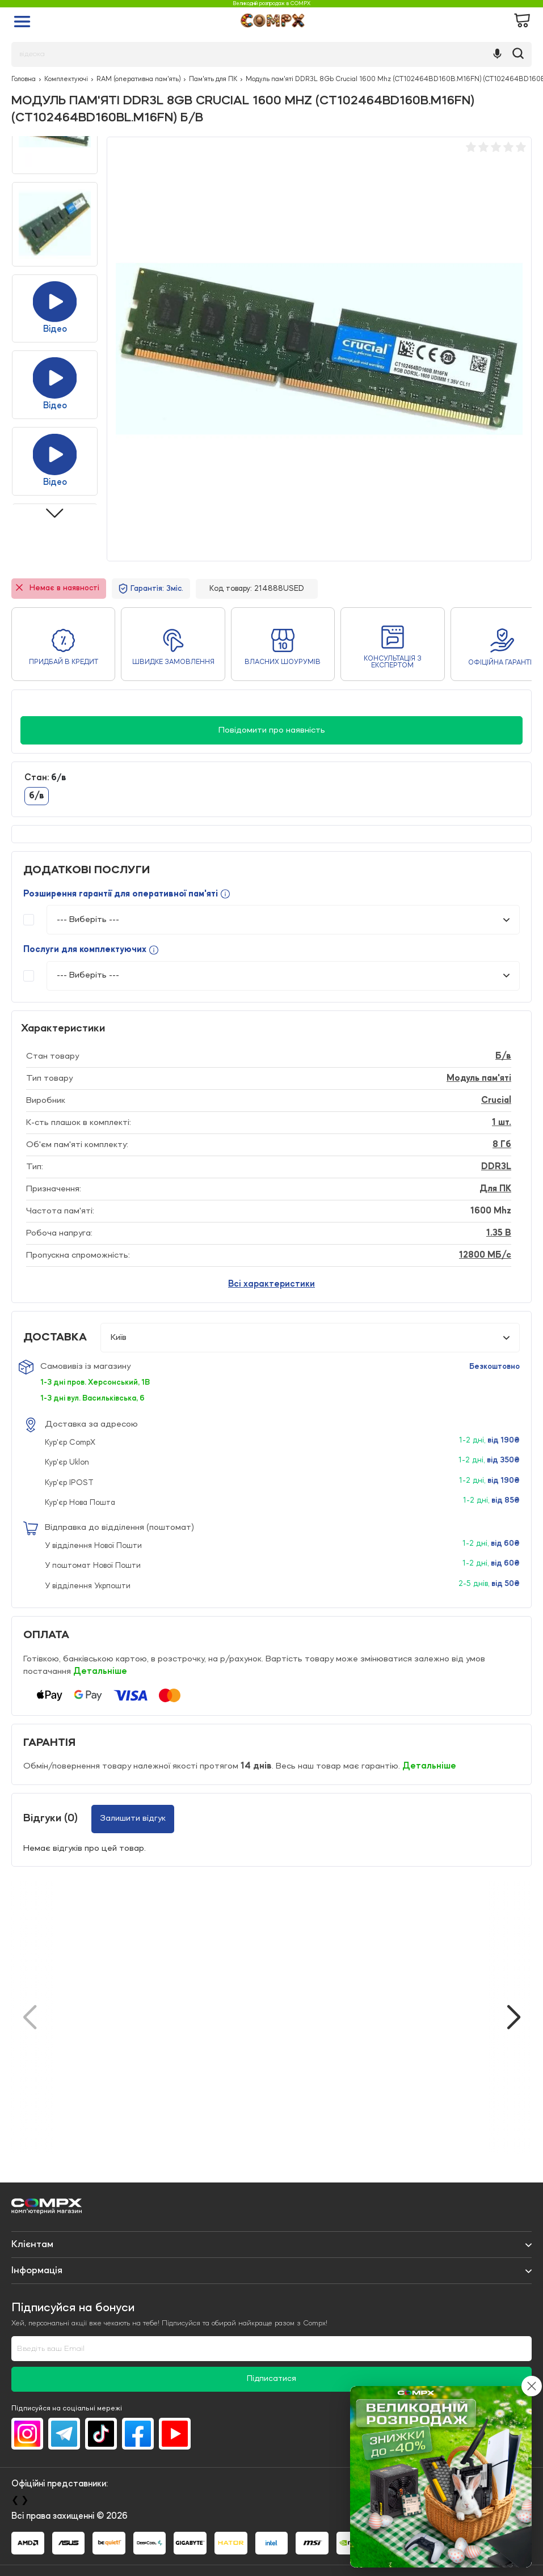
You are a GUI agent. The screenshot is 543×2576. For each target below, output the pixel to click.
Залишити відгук (133, 1818)
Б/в (503, 1056)
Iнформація (36, 2270)
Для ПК (495, 1189)
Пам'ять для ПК (213, 79)
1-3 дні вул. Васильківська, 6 (92, 1398)
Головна (23, 79)
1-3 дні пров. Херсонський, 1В (95, 1382)
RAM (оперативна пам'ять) (138, 79)
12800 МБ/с (485, 1255)
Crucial (496, 1100)
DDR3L (496, 1166)
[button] (513, 2017)
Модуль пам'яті (479, 1078)
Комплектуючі (66, 79)
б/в (36, 796)
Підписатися (271, 2379)
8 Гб (502, 1144)
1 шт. (501, 1122)
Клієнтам (32, 2244)
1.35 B (498, 1233)
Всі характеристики (271, 1284)
